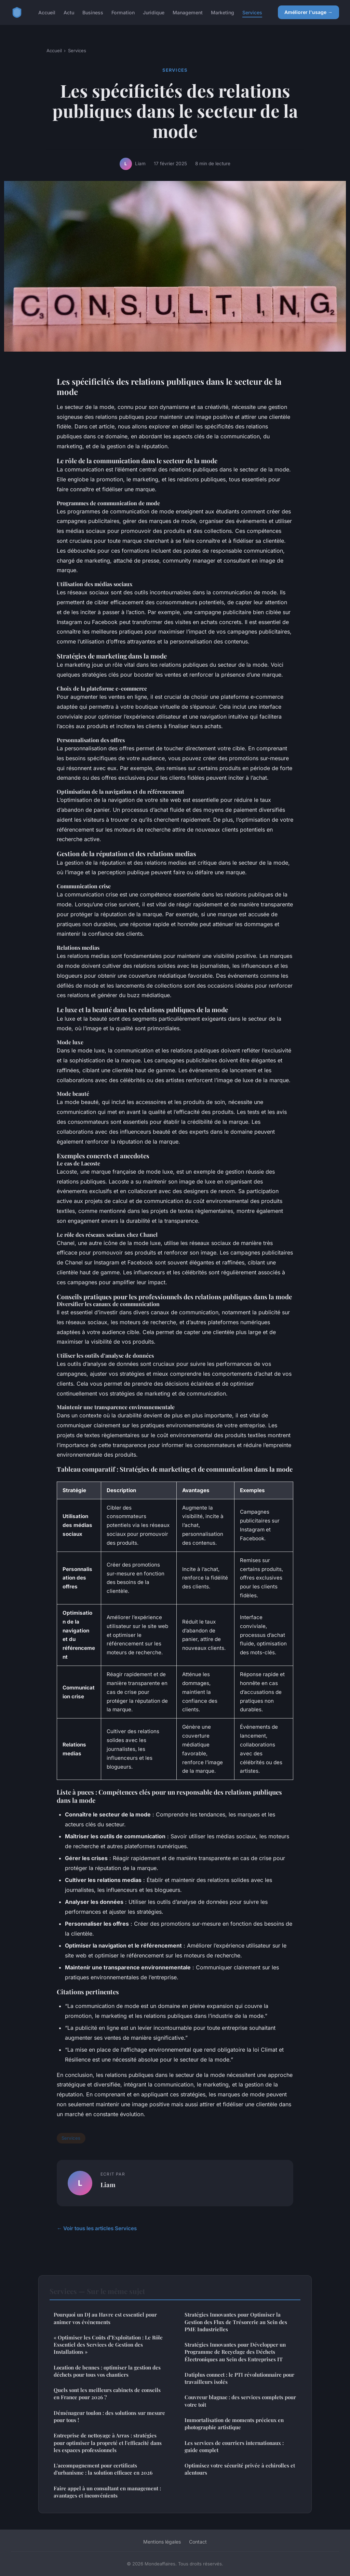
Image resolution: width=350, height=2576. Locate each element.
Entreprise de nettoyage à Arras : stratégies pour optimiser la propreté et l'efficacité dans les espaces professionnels (108, 2442)
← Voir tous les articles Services (97, 2228)
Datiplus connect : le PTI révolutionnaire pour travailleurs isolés (239, 2378)
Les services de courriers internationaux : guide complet (234, 2446)
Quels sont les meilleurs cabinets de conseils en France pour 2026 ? (107, 2394)
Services (252, 12)
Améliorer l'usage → (308, 12)
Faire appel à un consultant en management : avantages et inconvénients (107, 2492)
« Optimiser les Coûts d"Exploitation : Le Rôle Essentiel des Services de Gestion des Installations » (108, 2344)
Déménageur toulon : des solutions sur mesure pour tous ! (109, 2416)
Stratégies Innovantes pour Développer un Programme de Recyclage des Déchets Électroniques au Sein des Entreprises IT (235, 2352)
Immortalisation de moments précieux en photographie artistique (234, 2424)
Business (92, 12)
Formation (123, 12)
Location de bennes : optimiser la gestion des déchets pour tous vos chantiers (107, 2371)
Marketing (222, 12)
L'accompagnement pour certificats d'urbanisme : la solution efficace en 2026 (103, 2469)
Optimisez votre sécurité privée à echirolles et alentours (240, 2469)
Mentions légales (162, 2542)
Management (188, 12)
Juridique (153, 12)
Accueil (46, 12)
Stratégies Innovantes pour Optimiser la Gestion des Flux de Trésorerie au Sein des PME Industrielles (236, 2322)
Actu (69, 12)
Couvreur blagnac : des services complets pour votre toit (240, 2401)
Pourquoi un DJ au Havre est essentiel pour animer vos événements (105, 2318)
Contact (198, 2542)
